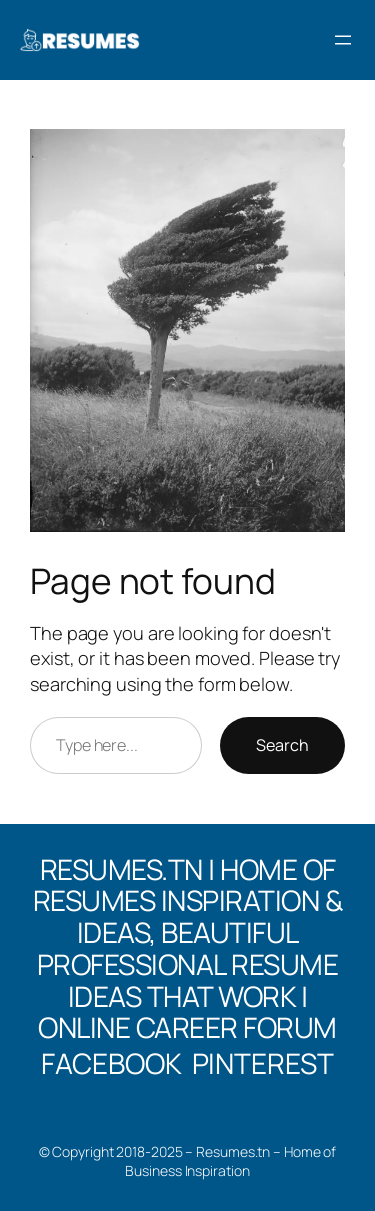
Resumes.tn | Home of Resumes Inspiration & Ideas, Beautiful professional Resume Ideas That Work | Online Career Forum (188, 948)
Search (282, 745)
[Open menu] (343, 40)
